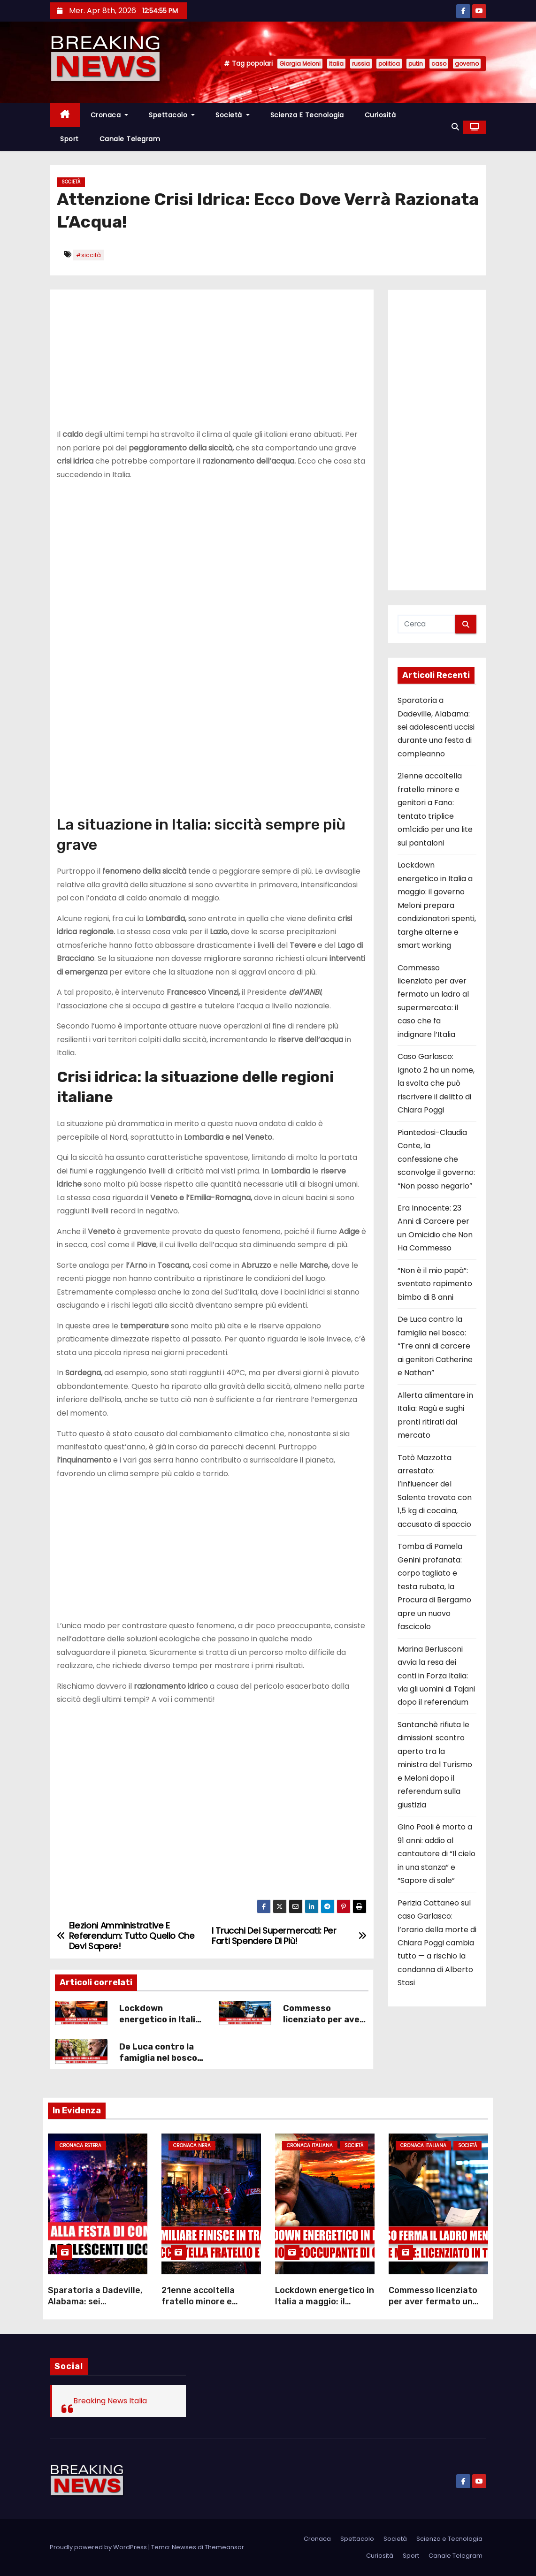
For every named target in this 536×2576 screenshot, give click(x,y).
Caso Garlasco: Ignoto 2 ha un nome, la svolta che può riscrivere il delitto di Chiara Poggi (436, 1083)
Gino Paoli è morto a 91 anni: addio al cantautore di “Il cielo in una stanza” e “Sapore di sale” (436, 1853)
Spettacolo (172, 115)
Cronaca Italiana (310, 2145)
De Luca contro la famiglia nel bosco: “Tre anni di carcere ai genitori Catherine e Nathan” (435, 1346)
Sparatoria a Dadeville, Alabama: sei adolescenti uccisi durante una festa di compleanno (436, 727)
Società (232, 115)
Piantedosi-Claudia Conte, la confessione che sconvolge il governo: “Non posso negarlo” (436, 1159)
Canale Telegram (130, 139)
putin (415, 64)
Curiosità (380, 115)
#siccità (88, 255)
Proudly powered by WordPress (99, 2547)
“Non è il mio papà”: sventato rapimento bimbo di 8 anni (435, 1284)
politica (389, 64)
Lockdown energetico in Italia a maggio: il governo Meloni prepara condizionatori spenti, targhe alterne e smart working (437, 905)
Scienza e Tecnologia (307, 115)
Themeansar (224, 2547)
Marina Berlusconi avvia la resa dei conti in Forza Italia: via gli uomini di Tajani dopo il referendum (436, 1676)
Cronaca (110, 115)
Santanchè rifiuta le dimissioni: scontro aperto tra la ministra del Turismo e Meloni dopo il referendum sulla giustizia (435, 1764)
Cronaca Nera (192, 2145)
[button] (455, 127)
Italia (336, 64)
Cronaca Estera (80, 2145)
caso (438, 64)
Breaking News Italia (110, 2400)
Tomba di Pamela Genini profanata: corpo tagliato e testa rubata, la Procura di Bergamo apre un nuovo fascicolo (434, 1586)
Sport (69, 139)
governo (467, 64)
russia (361, 64)
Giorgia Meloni (300, 64)
